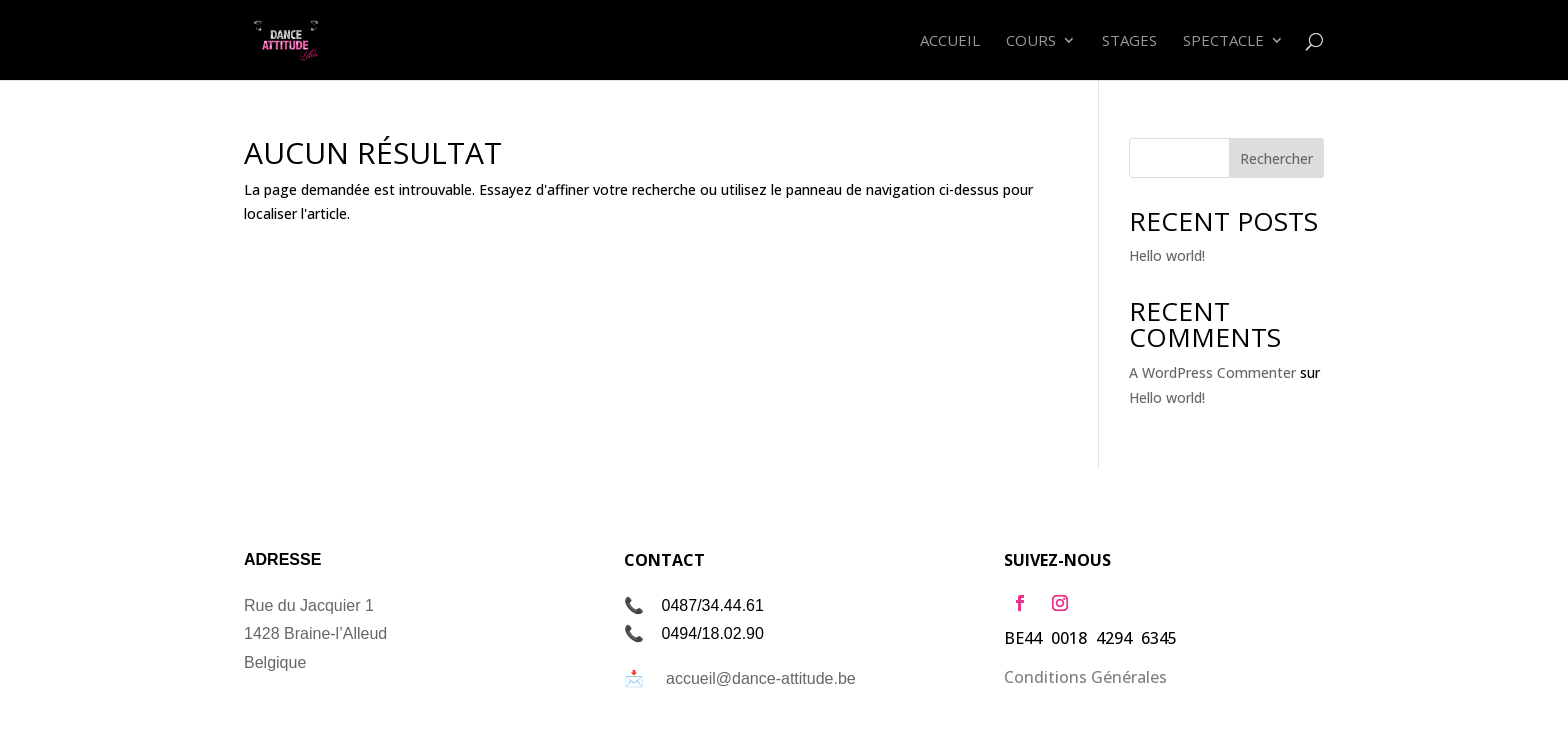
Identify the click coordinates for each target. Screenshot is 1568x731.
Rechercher (1276, 158)
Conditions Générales (1085, 677)
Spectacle (1223, 41)
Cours (1031, 41)
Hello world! (1167, 255)
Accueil (950, 41)
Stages (1129, 41)
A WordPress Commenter (1212, 372)
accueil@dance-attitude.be (761, 678)
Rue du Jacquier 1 (309, 605)
